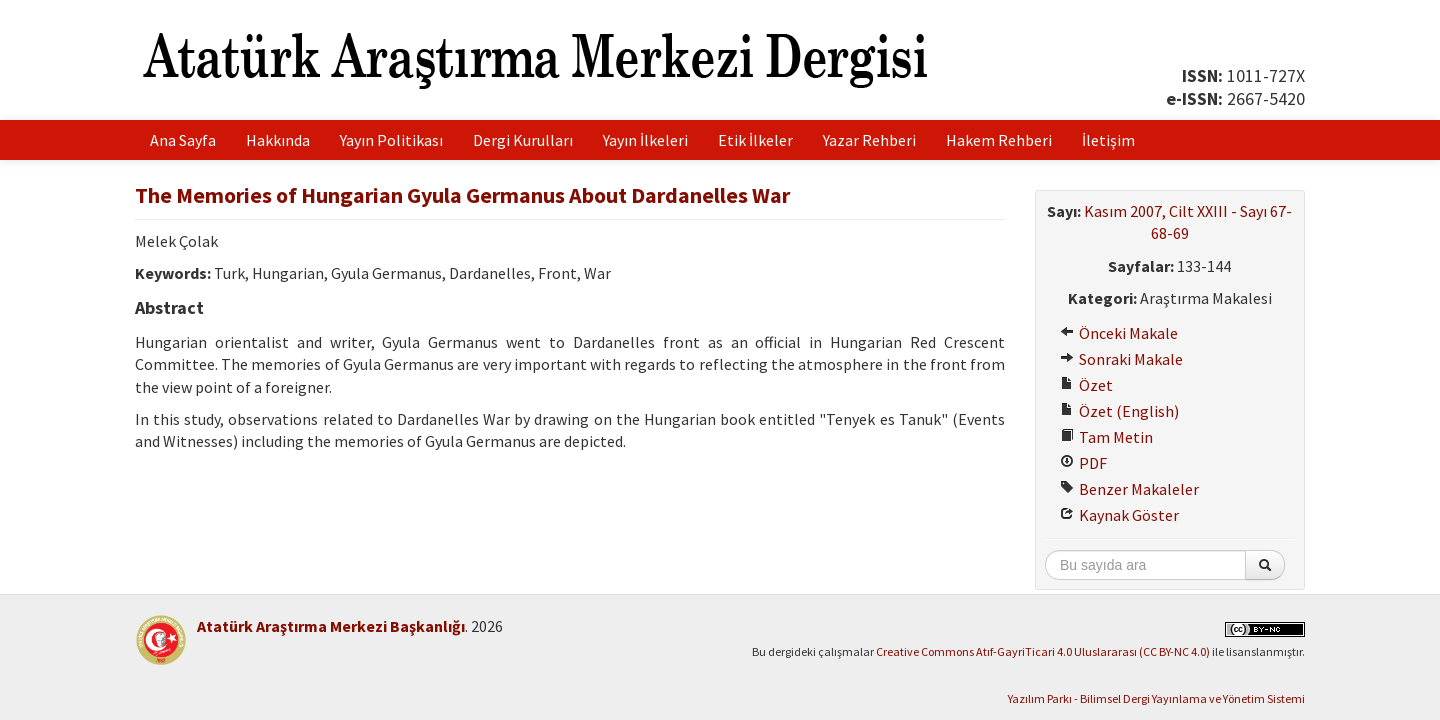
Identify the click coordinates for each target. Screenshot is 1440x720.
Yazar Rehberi (869, 140)
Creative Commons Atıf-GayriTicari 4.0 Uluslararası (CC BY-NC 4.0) (1043, 651)
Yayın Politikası (391, 140)
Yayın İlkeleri (645, 140)
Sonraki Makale (1121, 359)
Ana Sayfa (183, 140)
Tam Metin (1106, 437)
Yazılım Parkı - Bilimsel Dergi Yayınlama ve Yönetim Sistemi (1156, 698)
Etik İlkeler (755, 140)
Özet (1086, 385)
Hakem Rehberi (999, 140)
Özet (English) (1119, 411)
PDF (1083, 463)
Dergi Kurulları (523, 140)
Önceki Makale (1119, 333)
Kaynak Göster (1119, 515)
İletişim (1108, 140)
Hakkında (278, 140)
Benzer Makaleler (1129, 489)
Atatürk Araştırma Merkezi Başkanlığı (331, 626)
